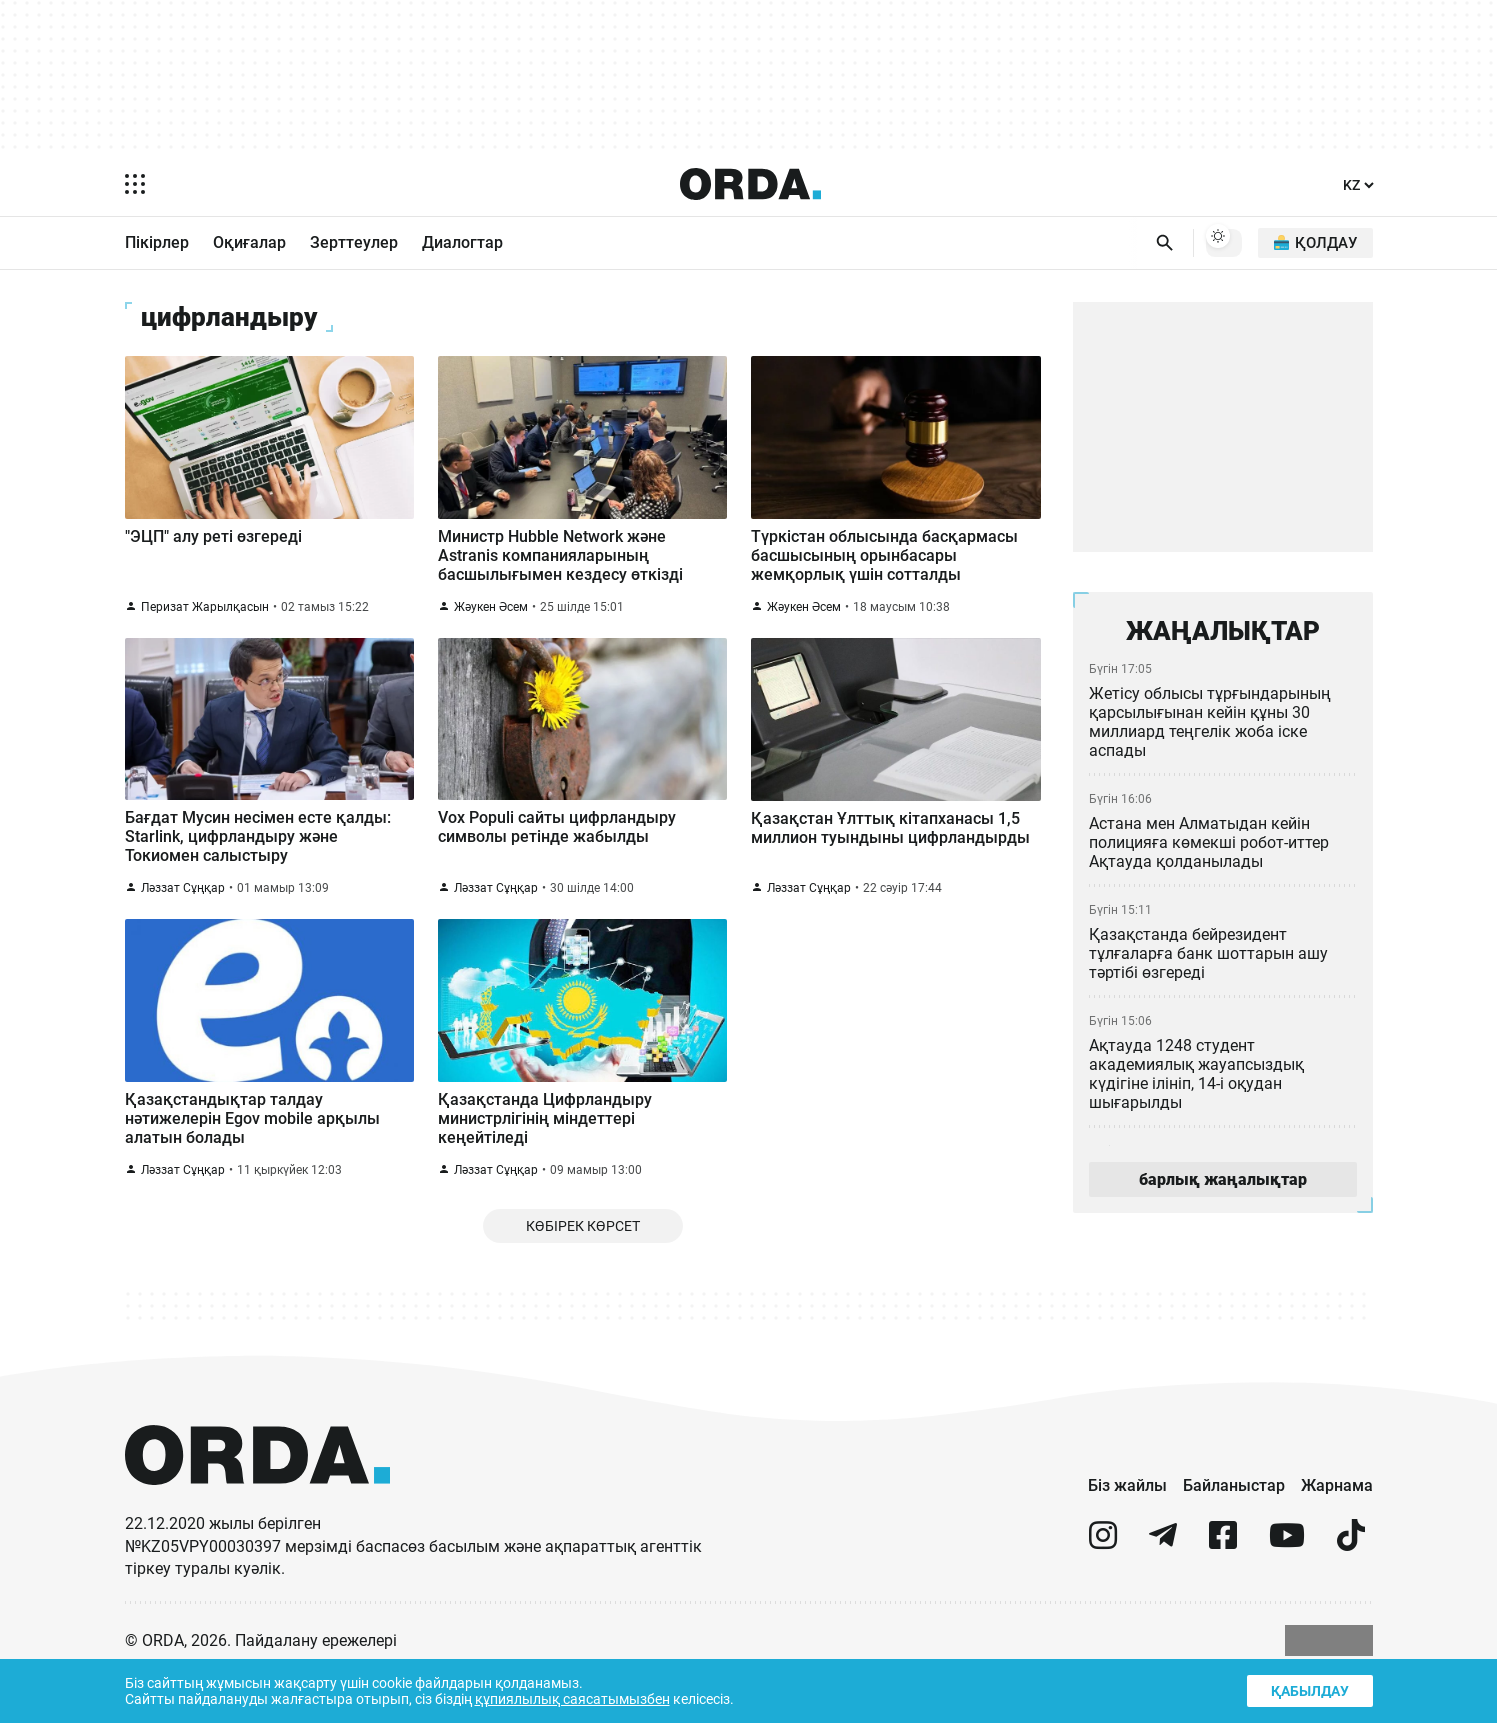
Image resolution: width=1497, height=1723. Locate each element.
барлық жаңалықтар (1222, 1187)
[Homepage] (750, 184)
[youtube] (1287, 1590)
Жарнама (1337, 1531)
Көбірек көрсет (582, 1269)
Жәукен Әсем (492, 623)
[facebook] (1223, 1590)
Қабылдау (1308, 1689)
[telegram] (1163, 1590)
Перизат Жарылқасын (205, 623)
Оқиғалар (249, 243)
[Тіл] (1357, 184)
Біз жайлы (1126, 1531)
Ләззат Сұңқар (183, 916)
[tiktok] (1351, 1590)
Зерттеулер (353, 243)
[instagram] (1103, 1590)
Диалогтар (461, 243)
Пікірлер (157, 243)
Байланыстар (1234, 1531)
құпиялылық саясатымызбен (579, 1697)
